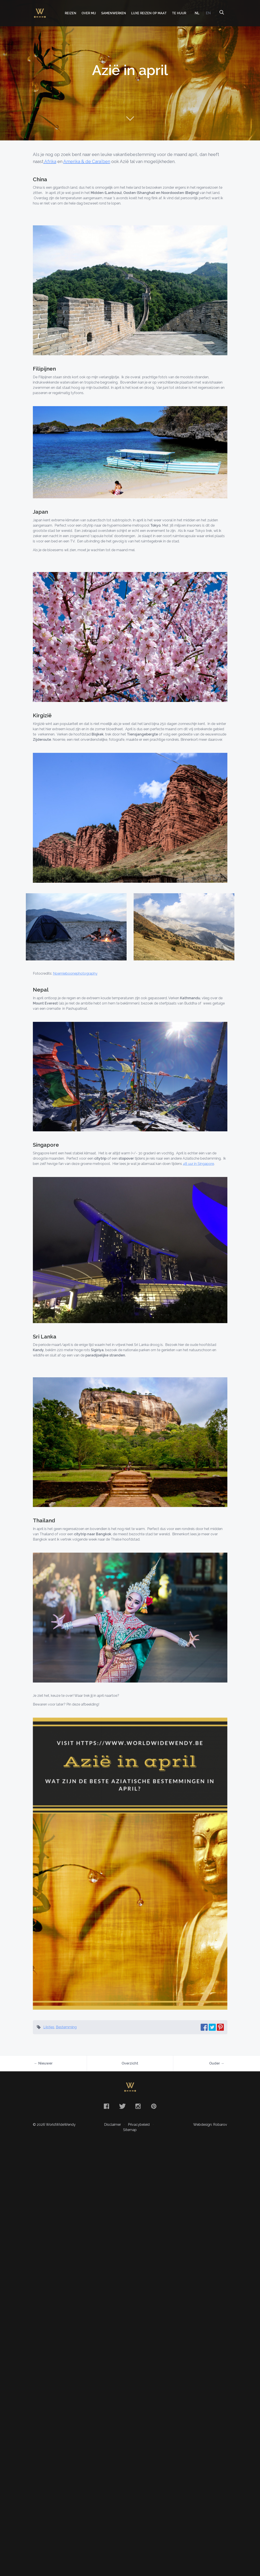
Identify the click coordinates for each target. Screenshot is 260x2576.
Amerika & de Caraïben (86, 161)
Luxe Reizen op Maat (149, 13)
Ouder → (216, 2063)
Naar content (130, 118)
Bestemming (66, 2027)
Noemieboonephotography (75, 973)
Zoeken (221, 13)
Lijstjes (48, 2027)
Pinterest (154, 2106)
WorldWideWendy (40, 11)
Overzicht (130, 2063)
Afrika (49, 161)
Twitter (122, 2106)
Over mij (88, 13)
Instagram (138, 2106)
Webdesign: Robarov (210, 2124)
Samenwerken (113, 13)
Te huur (179, 13)
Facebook (106, 2106)
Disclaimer (112, 2124)
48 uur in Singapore (198, 1164)
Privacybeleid (139, 2124)
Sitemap (130, 2130)
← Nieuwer (43, 2063)
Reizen (70, 13)
